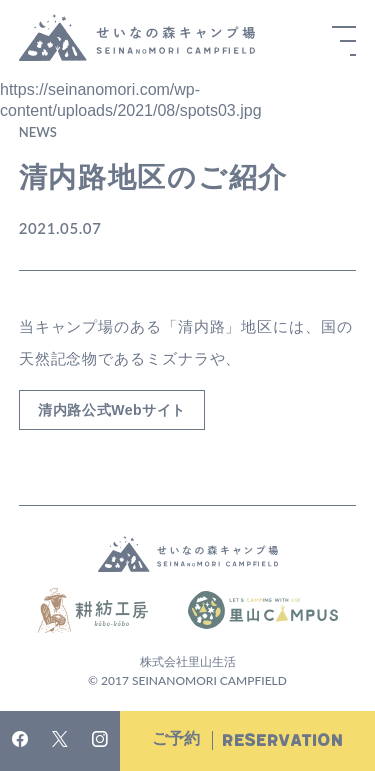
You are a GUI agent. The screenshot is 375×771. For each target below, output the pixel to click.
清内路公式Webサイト (111, 410)
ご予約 (247, 740)
